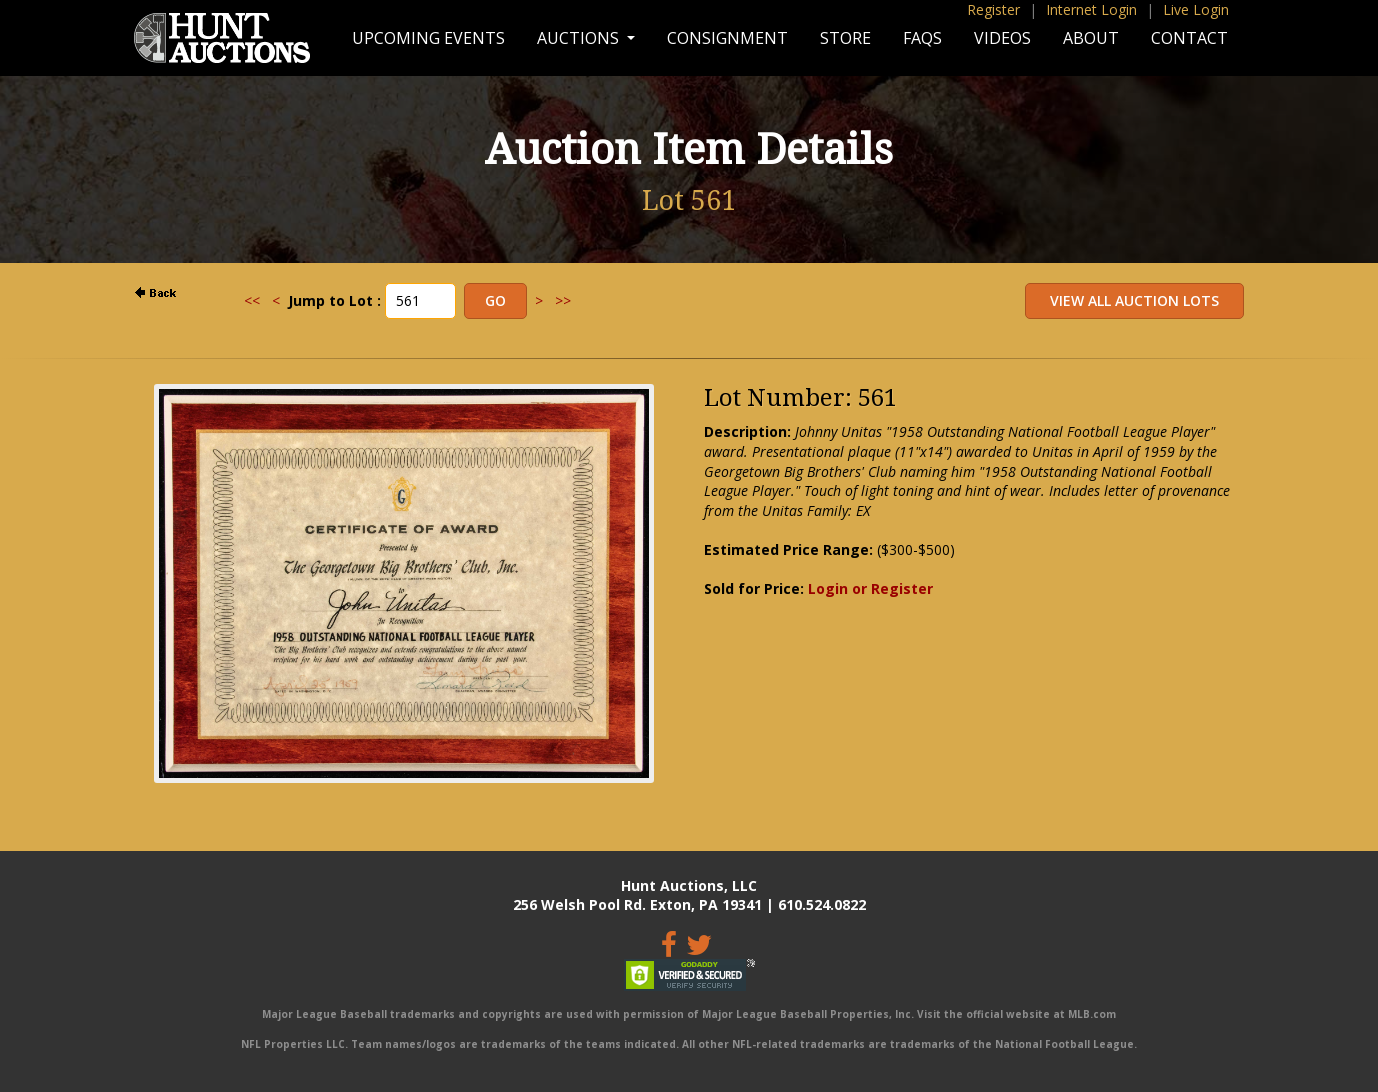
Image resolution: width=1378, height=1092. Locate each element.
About (1091, 38)
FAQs (922, 38)
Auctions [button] (580, 38)
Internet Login (1091, 9)
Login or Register (870, 588)
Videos (1002, 38)
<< (252, 300)
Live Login (1196, 9)
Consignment (727, 38)
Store (845, 38)
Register (993, 9)
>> (563, 300)
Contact (1189, 38)
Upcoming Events (428, 38)
